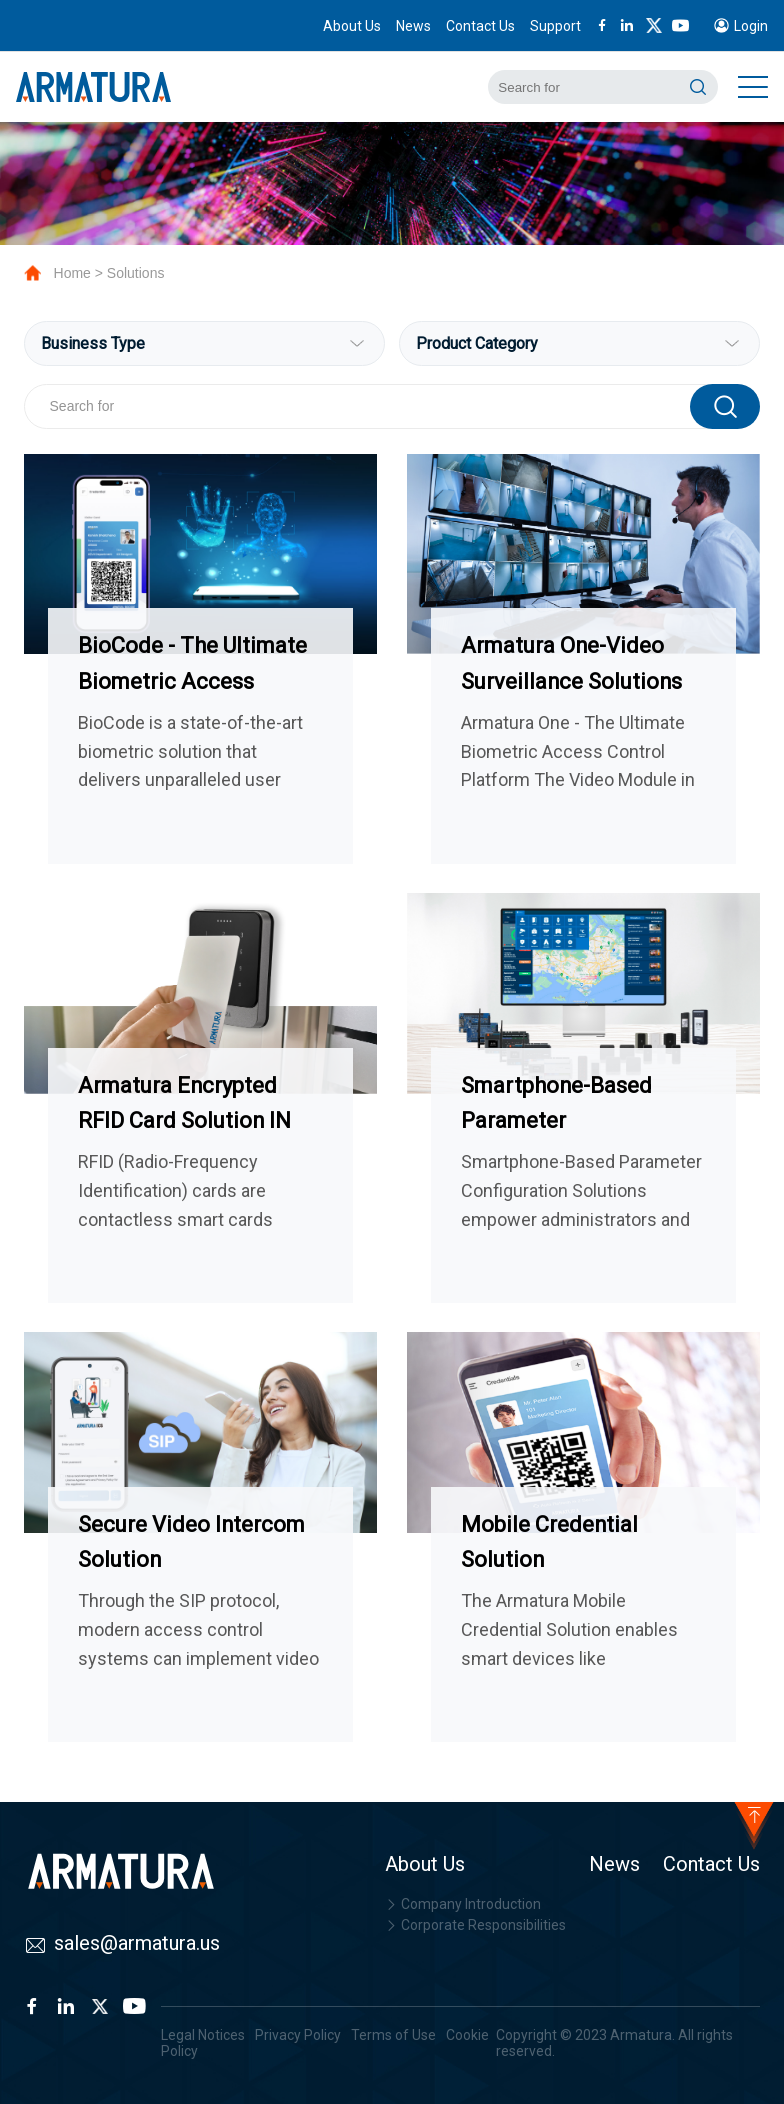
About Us (352, 26)
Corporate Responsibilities (475, 1925)
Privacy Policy (298, 2035)
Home (72, 273)
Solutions (136, 273)
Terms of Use (393, 2035)
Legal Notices (203, 2035)
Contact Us (480, 26)
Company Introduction (463, 1904)
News (413, 26)
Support (555, 26)
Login (751, 26)
